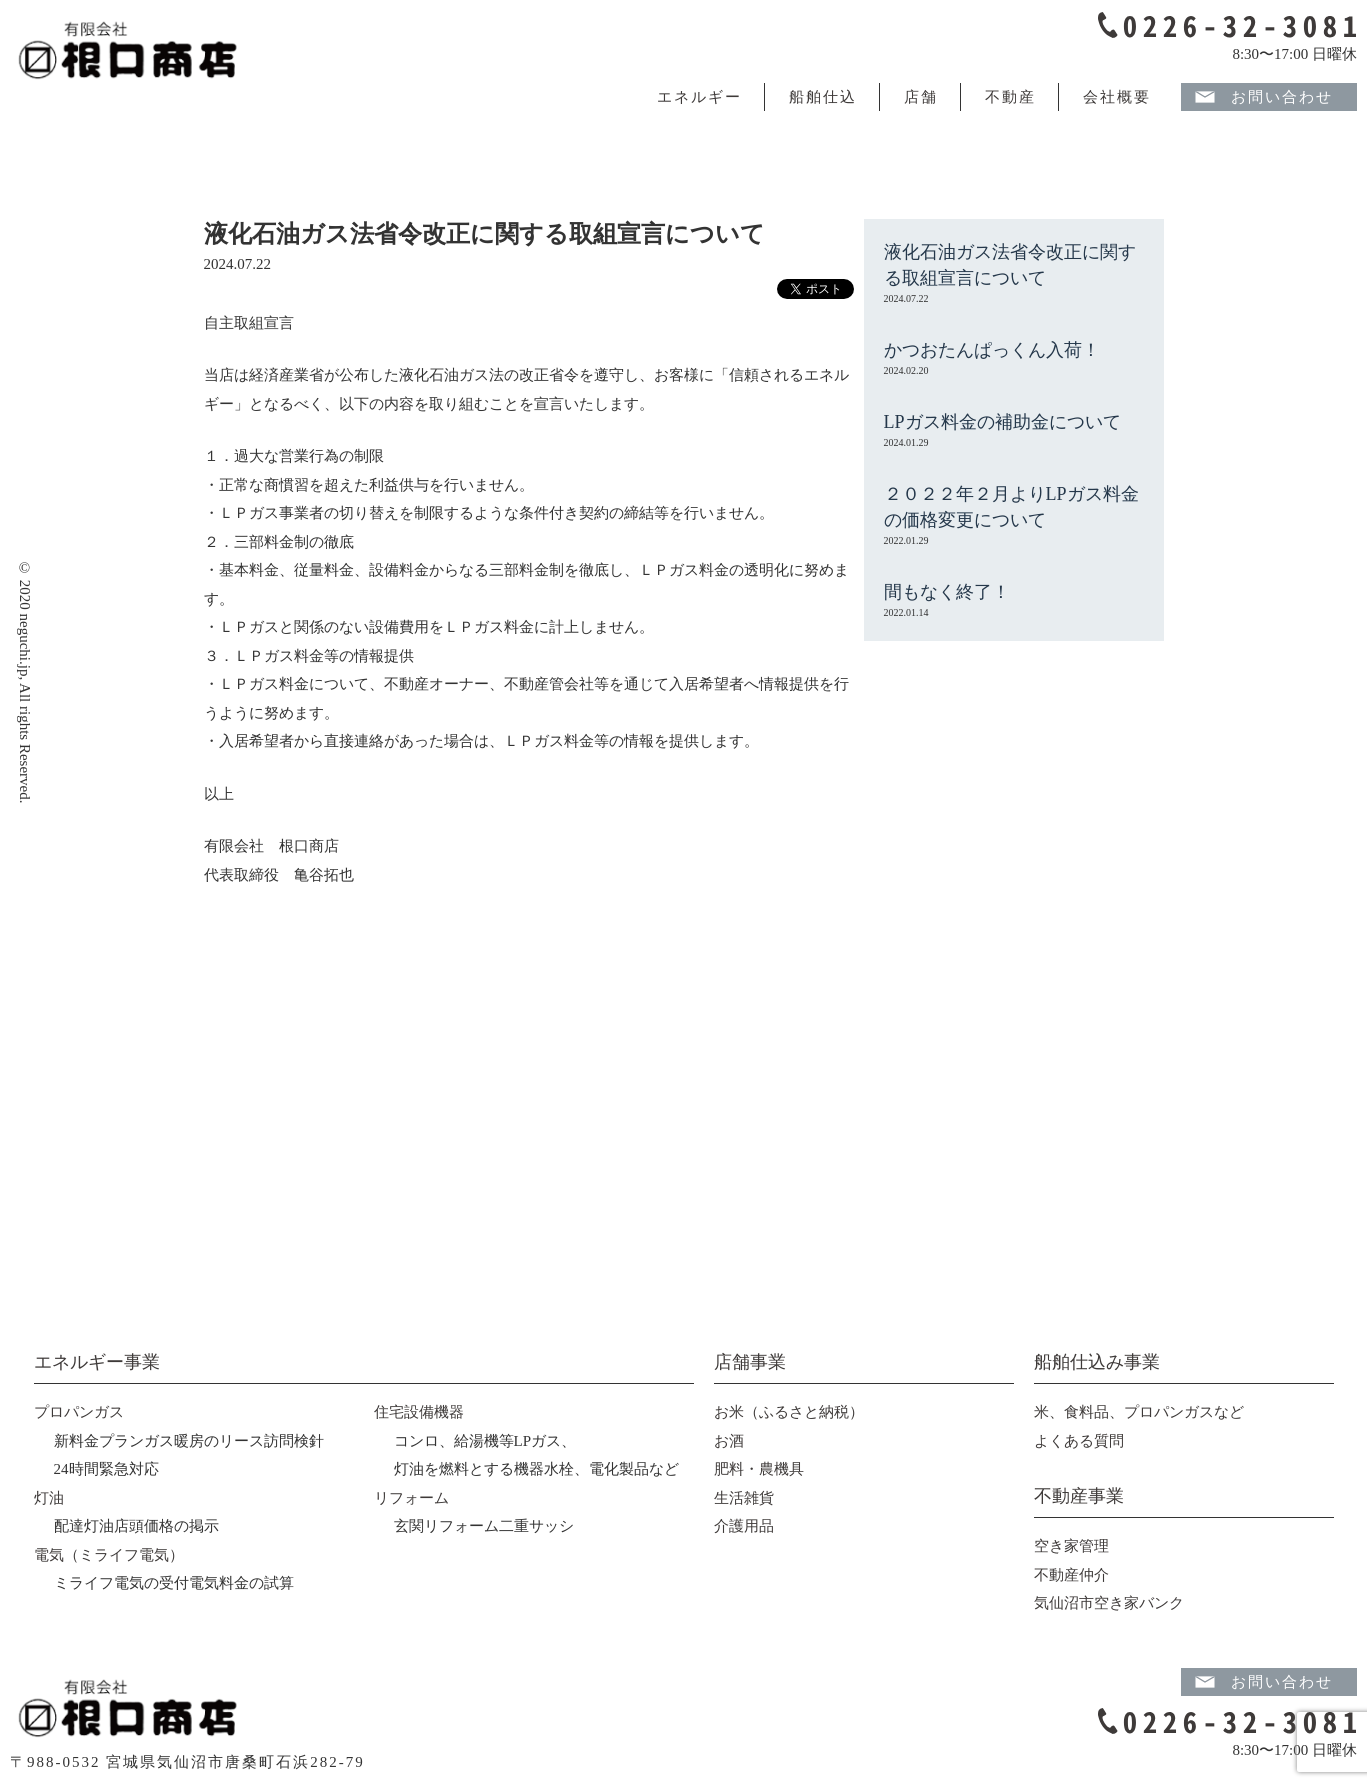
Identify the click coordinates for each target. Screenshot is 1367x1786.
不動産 (1010, 97)
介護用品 (744, 1526)
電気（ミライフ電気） (109, 1555)
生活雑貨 (744, 1498)
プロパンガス (79, 1412)
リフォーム (411, 1498)
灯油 (49, 1498)
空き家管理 (1071, 1546)
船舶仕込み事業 (1097, 1362)
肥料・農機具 (759, 1469)
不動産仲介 (1071, 1575)
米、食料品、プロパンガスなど (1139, 1412)
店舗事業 (750, 1362)
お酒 (729, 1441)
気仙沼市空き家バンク (1109, 1603)
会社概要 (1117, 97)
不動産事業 (1079, 1496)
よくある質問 (1079, 1441)
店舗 (921, 97)
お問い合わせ (1282, 97)
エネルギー (699, 97)
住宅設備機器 (419, 1412)
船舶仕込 (823, 97)
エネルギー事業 (97, 1362)
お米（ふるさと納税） (789, 1412)
